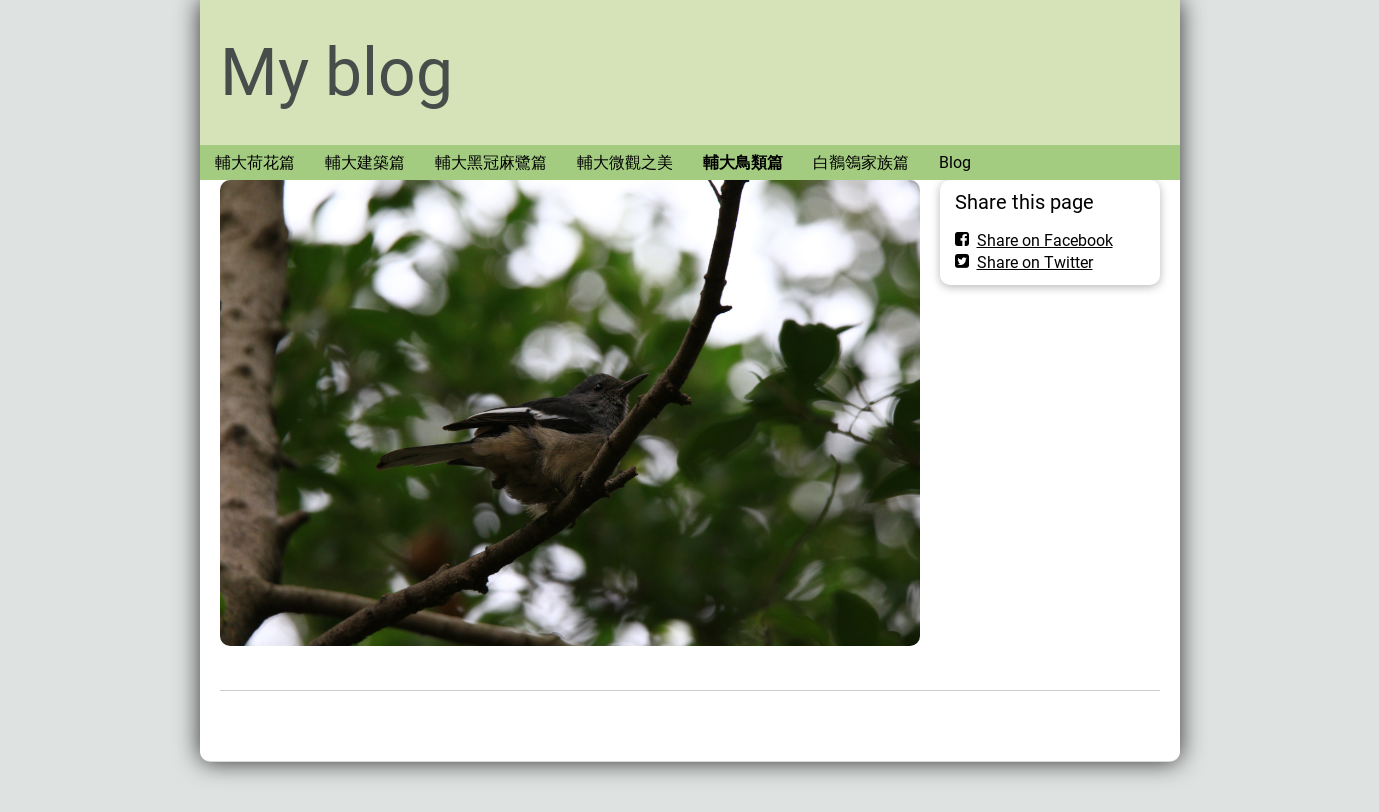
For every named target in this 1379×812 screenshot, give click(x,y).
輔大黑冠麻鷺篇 (491, 162)
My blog (336, 72)
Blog (955, 162)
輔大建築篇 (365, 162)
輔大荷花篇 (255, 162)
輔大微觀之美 (625, 162)
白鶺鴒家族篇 (861, 162)
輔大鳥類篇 (743, 162)
